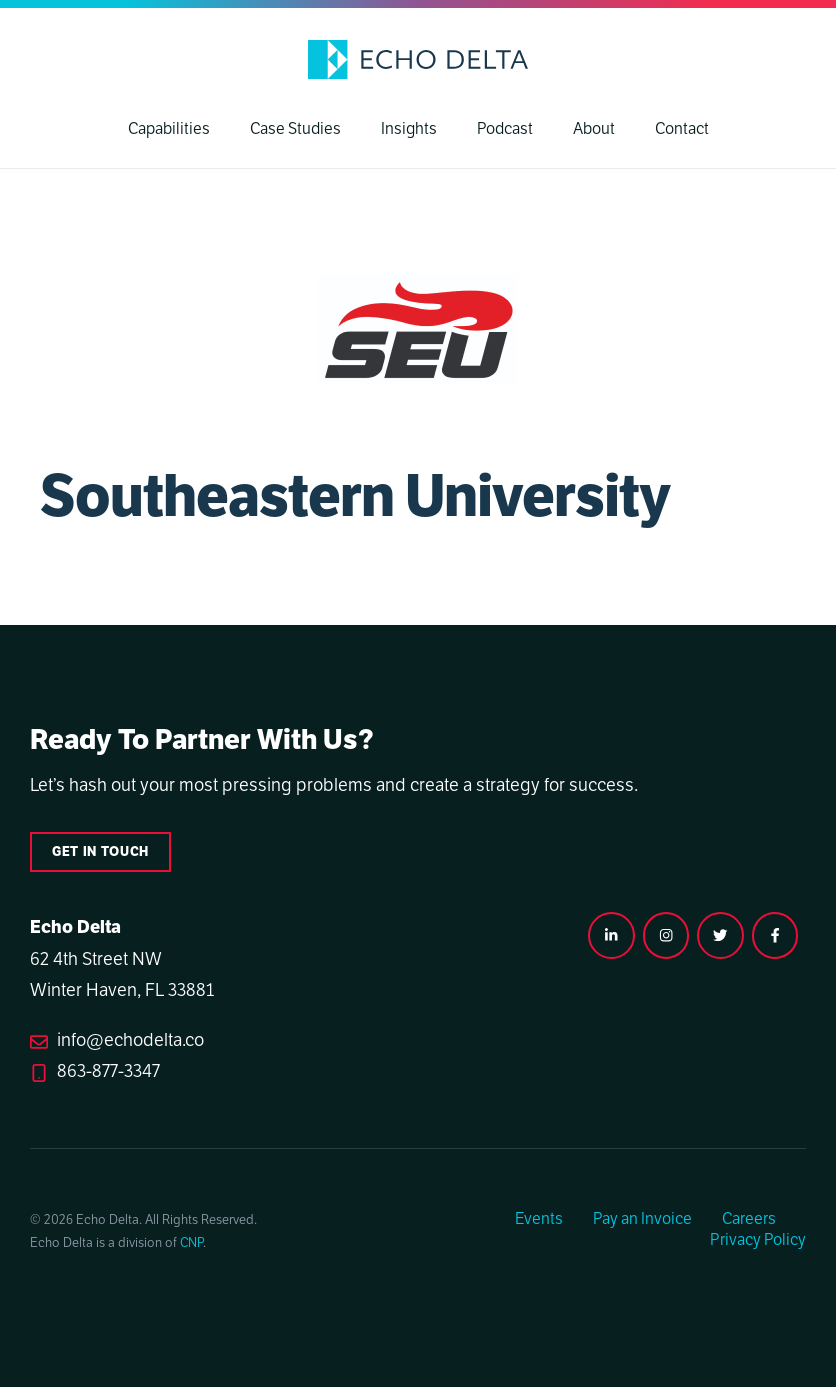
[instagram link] (611, 935)
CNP (191, 1243)
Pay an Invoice (642, 1219)
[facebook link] (775, 935)
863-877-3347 (108, 1071)
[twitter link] (720, 935)
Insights (409, 129)
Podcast (505, 129)
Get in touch (100, 851)
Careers (749, 1219)
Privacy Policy (758, 1240)
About (594, 129)
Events (539, 1219)
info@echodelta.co (130, 1040)
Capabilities (169, 129)
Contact (682, 129)
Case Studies (295, 129)
